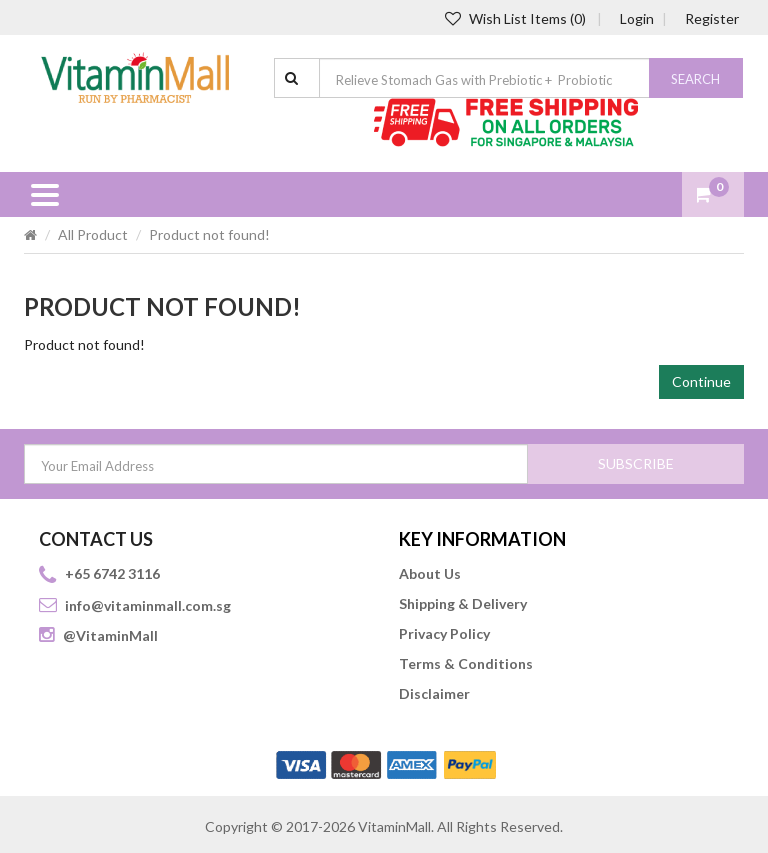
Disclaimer (434, 693)
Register (712, 18)
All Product (93, 234)
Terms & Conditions (466, 663)
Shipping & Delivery (463, 603)
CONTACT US (96, 539)
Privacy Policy (444, 633)
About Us (430, 573)
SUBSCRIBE (636, 463)
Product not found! (209, 234)
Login (637, 18)
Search (695, 79)
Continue (701, 381)
